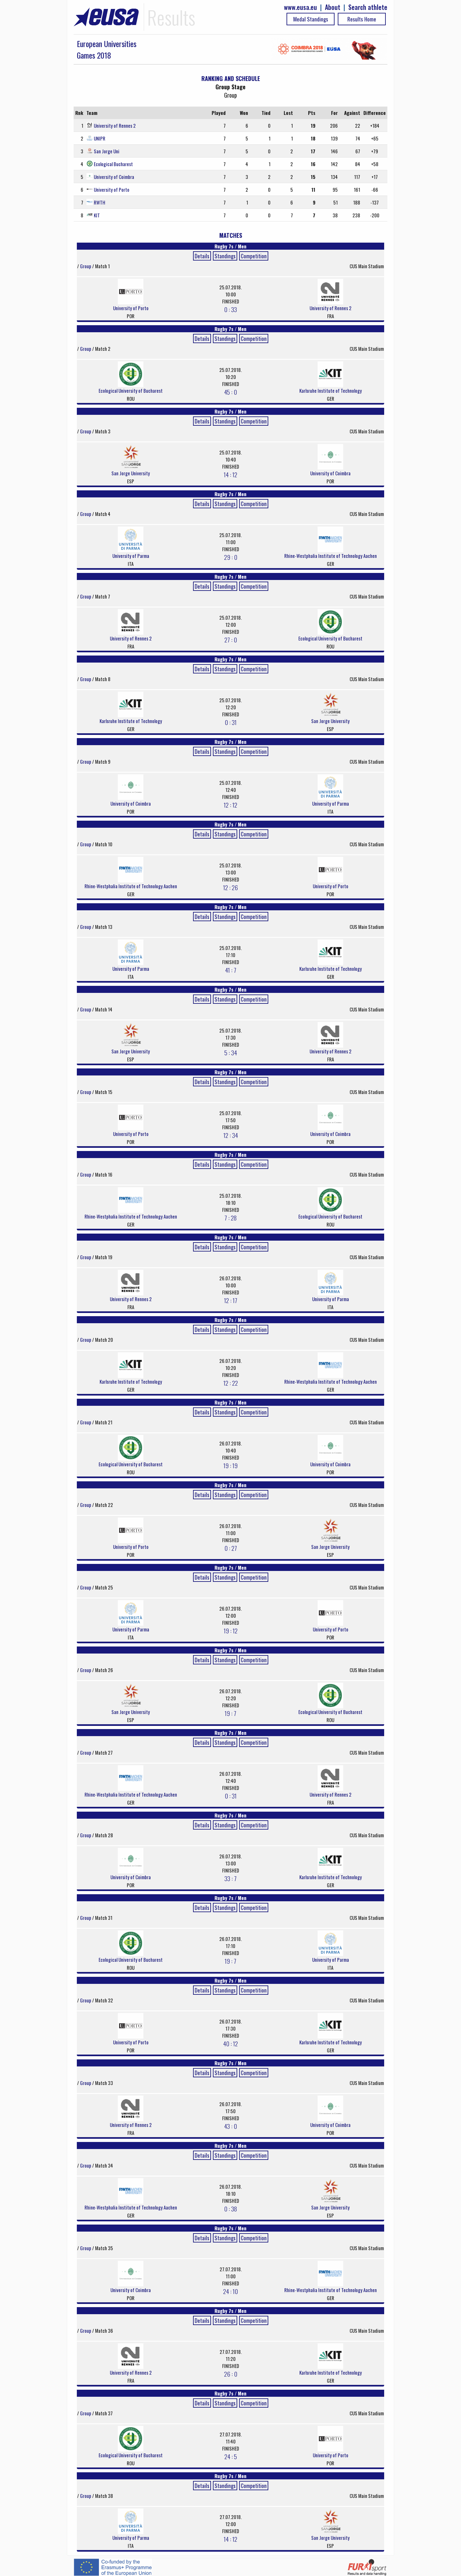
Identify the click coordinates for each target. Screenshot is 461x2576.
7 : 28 (230, 1217)
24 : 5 (230, 2456)
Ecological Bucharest (113, 163)
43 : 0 (230, 2125)
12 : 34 (230, 1135)
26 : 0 (230, 2373)
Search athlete (367, 7)
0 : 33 (230, 309)
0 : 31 (231, 722)
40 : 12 (230, 2043)
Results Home (361, 19)
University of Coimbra (114, 176)
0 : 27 (230, 1547)
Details (202, 256)
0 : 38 (230, 2208)
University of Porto (111, 189)
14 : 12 (230, 474)
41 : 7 (230, 969)
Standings (225, 256)
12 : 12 (230, 804)
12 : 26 (230, 887)
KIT (97, 215)
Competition (254, 256)
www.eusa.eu (300, 7)
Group (86, 266)
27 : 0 (230, 639)
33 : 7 (230, 1878)
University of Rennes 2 (115, 125)
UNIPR (99, 138)
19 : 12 (231, 1630)
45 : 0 (230, 391)
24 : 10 (230, 2291)
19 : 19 (230, 1465)
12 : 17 (230, 1300)
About (332, 7)
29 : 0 (230, 556)
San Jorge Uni (106, 151)
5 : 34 (230, 1052)
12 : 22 (230, 1382)
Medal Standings (310, 19)
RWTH (99, 202)
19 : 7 (230, 1713)
